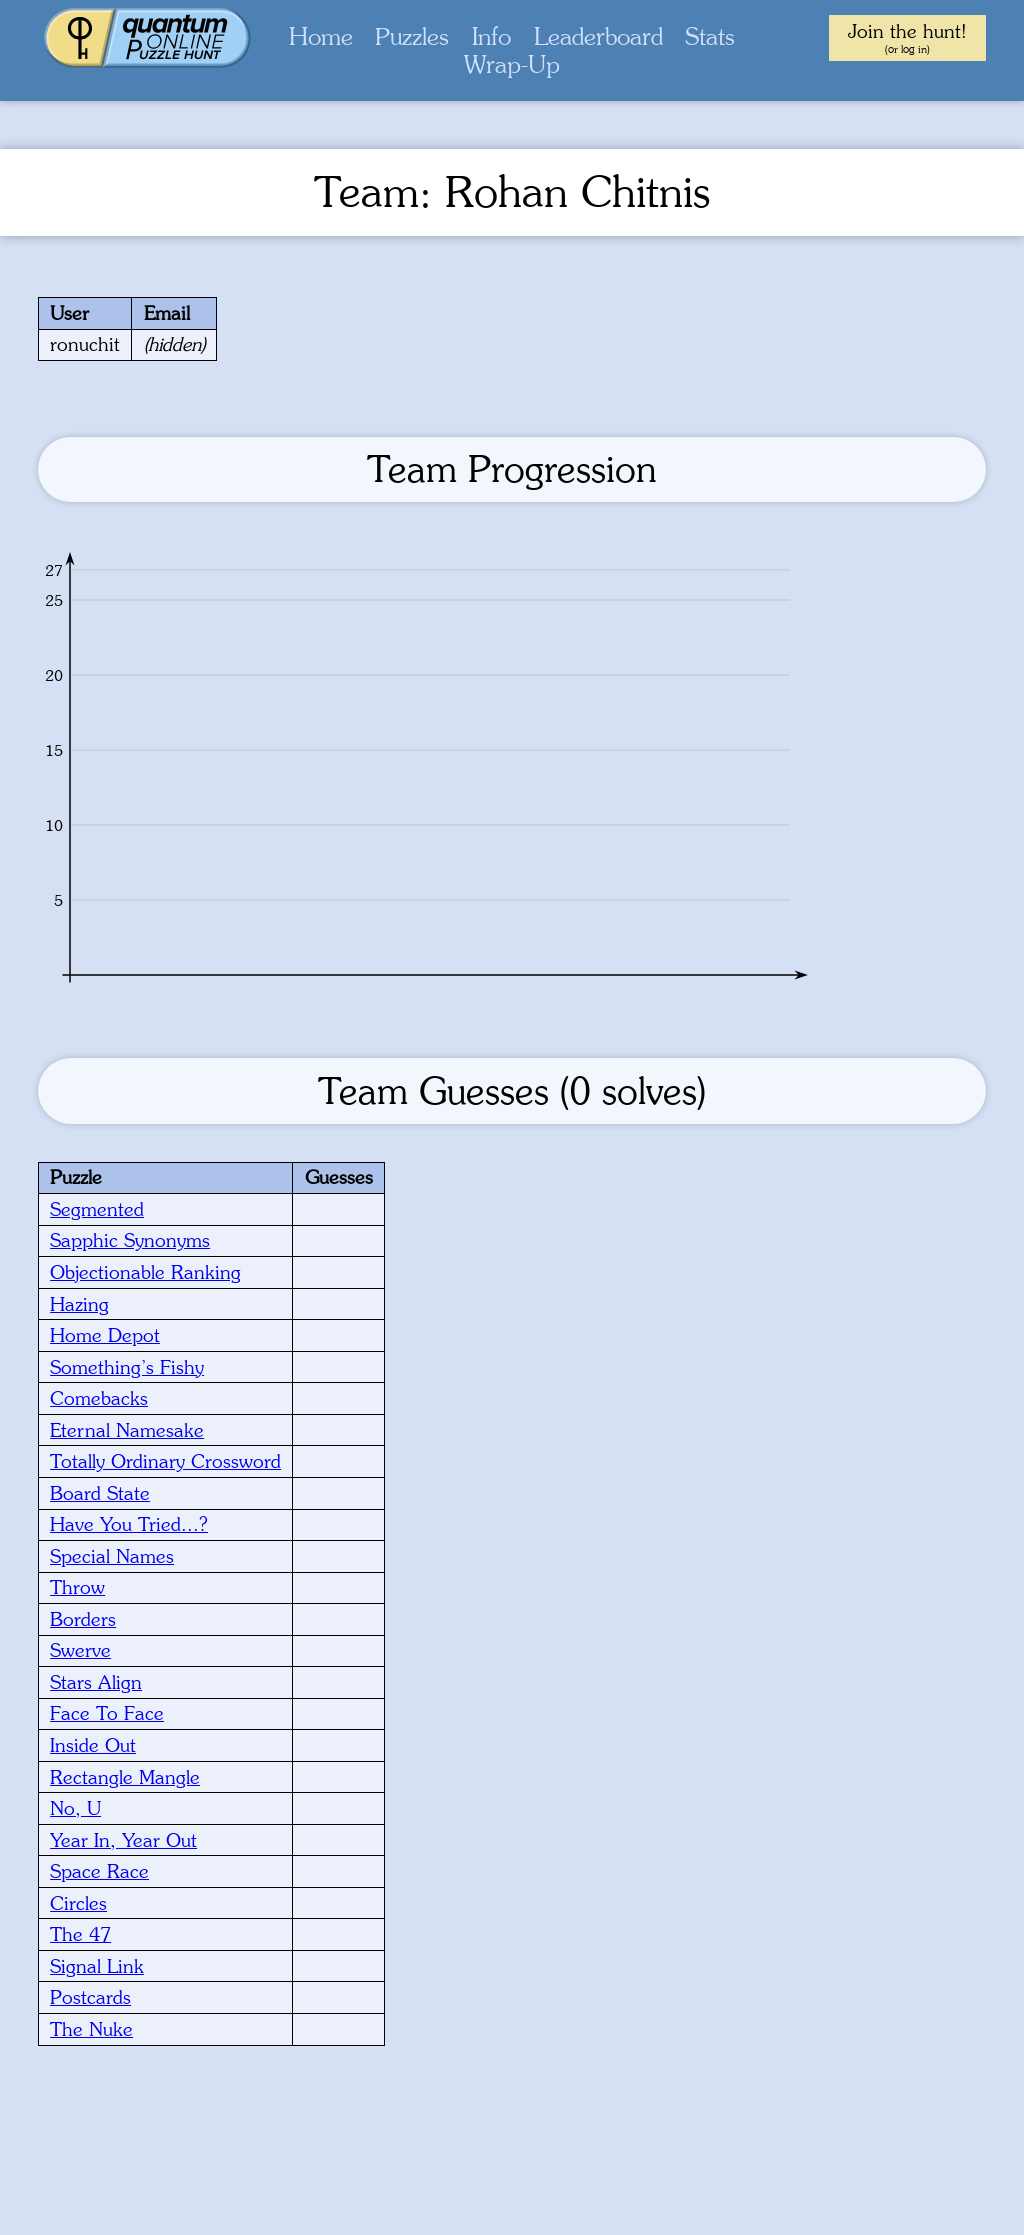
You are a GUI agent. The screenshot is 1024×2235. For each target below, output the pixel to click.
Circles (78, 1903)
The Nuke (91, 2029)
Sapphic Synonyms (130, 1240)
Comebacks (99, 1398)
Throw (77, 1587)
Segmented (97, 1209)
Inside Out (93, 1745)
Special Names (112, 1556)
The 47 (80, 1934)
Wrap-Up (512, 64)
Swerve (80, 1650)
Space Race (99, 1871)
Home (321, 36)
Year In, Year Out (123, 1840)
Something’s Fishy (127, 1367)
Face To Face (107, 1713)
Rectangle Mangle (125, 1777)
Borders (83, 1619)
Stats (710, 36)
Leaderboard (598, 36)
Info (491, 36)
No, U (75, 1808)
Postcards (90, 1997)
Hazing (79, 1304)
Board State (100, 1493)
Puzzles (412, 36)
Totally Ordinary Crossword (165, 1461)
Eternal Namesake (127, 1430)
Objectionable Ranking (145, 1272)
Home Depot (105, 1335)
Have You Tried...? (129, 1524)
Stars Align (96, 1682)
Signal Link (97, 1966)
